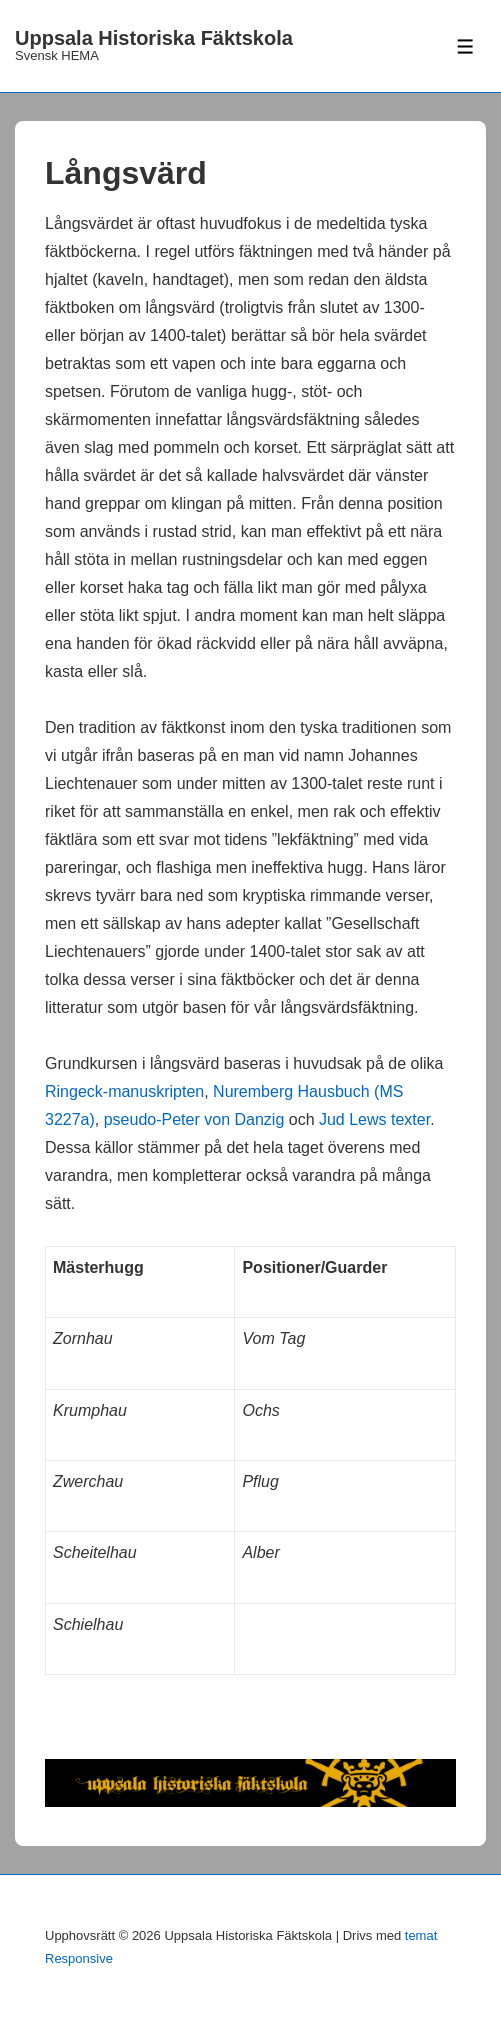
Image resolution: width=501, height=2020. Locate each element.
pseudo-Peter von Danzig (194, 1119)
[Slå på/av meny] (465, 46)
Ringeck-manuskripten (124, 1091)
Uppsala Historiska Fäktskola (154, 38)
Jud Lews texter (374, 1119)
